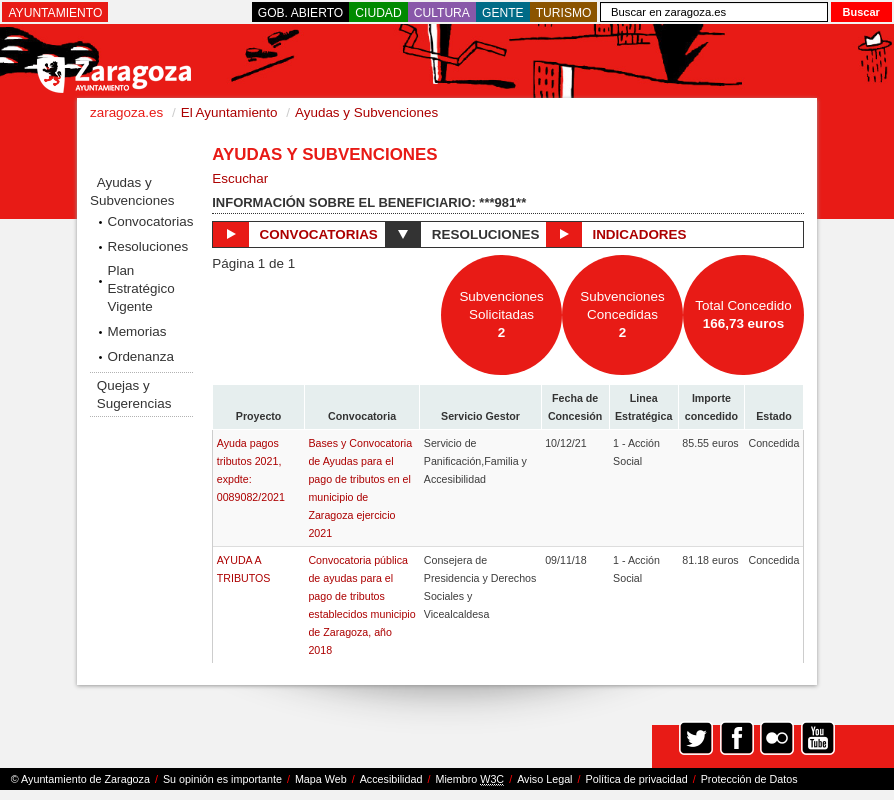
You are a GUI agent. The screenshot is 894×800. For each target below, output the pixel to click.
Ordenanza (140, 356)
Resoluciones (147, 246)
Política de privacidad (637, 779)
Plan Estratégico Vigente (140, 288)
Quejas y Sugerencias (134, 394)
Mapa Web (321, 779)
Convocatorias (149, 221)
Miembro (469, 779)
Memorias (136, 331)
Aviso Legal (544, 779)
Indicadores (616, 234)
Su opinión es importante (222, 779)
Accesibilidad (391, 779)
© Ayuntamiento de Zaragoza (80, 779)
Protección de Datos (749, 779)
